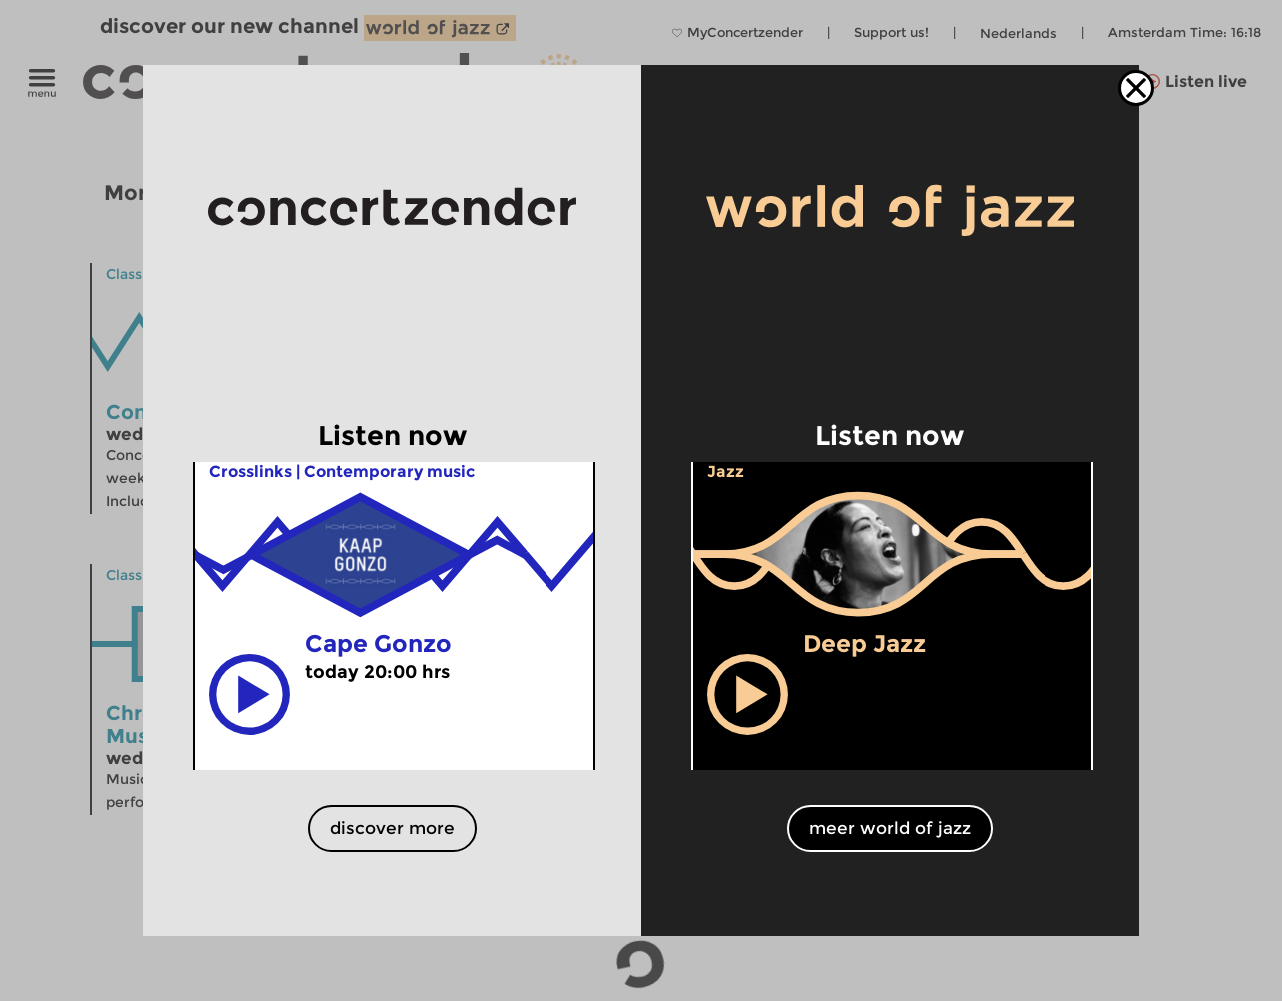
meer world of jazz (890, 828)
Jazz (725, 471)
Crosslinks (250, 471)
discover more (392, 828)
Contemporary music (389, 471)
